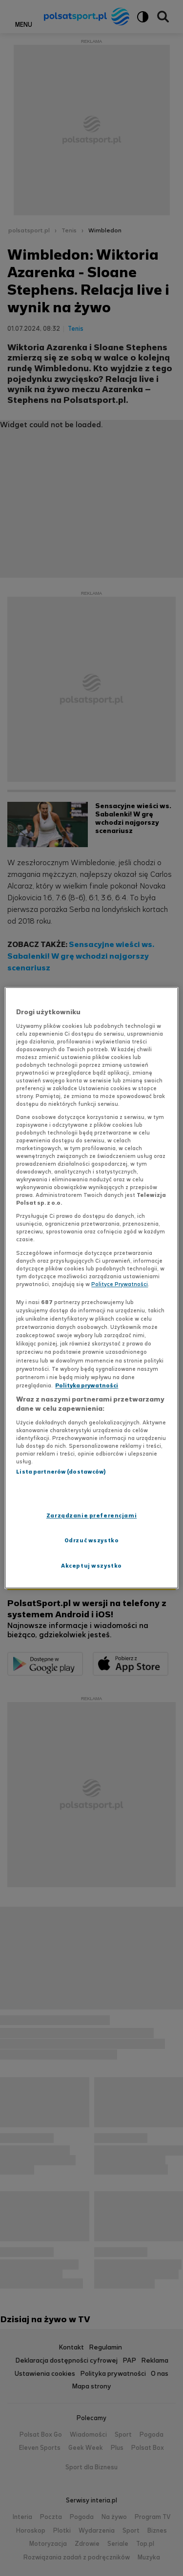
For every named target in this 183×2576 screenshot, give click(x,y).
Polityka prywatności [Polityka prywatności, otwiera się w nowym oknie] (86, 1385)
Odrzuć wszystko (91, 1541)
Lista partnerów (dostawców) (60, 1472)
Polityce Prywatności (119, 1284)
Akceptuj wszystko (91, 1566)
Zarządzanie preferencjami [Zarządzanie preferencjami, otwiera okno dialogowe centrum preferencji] (91, 1516)
